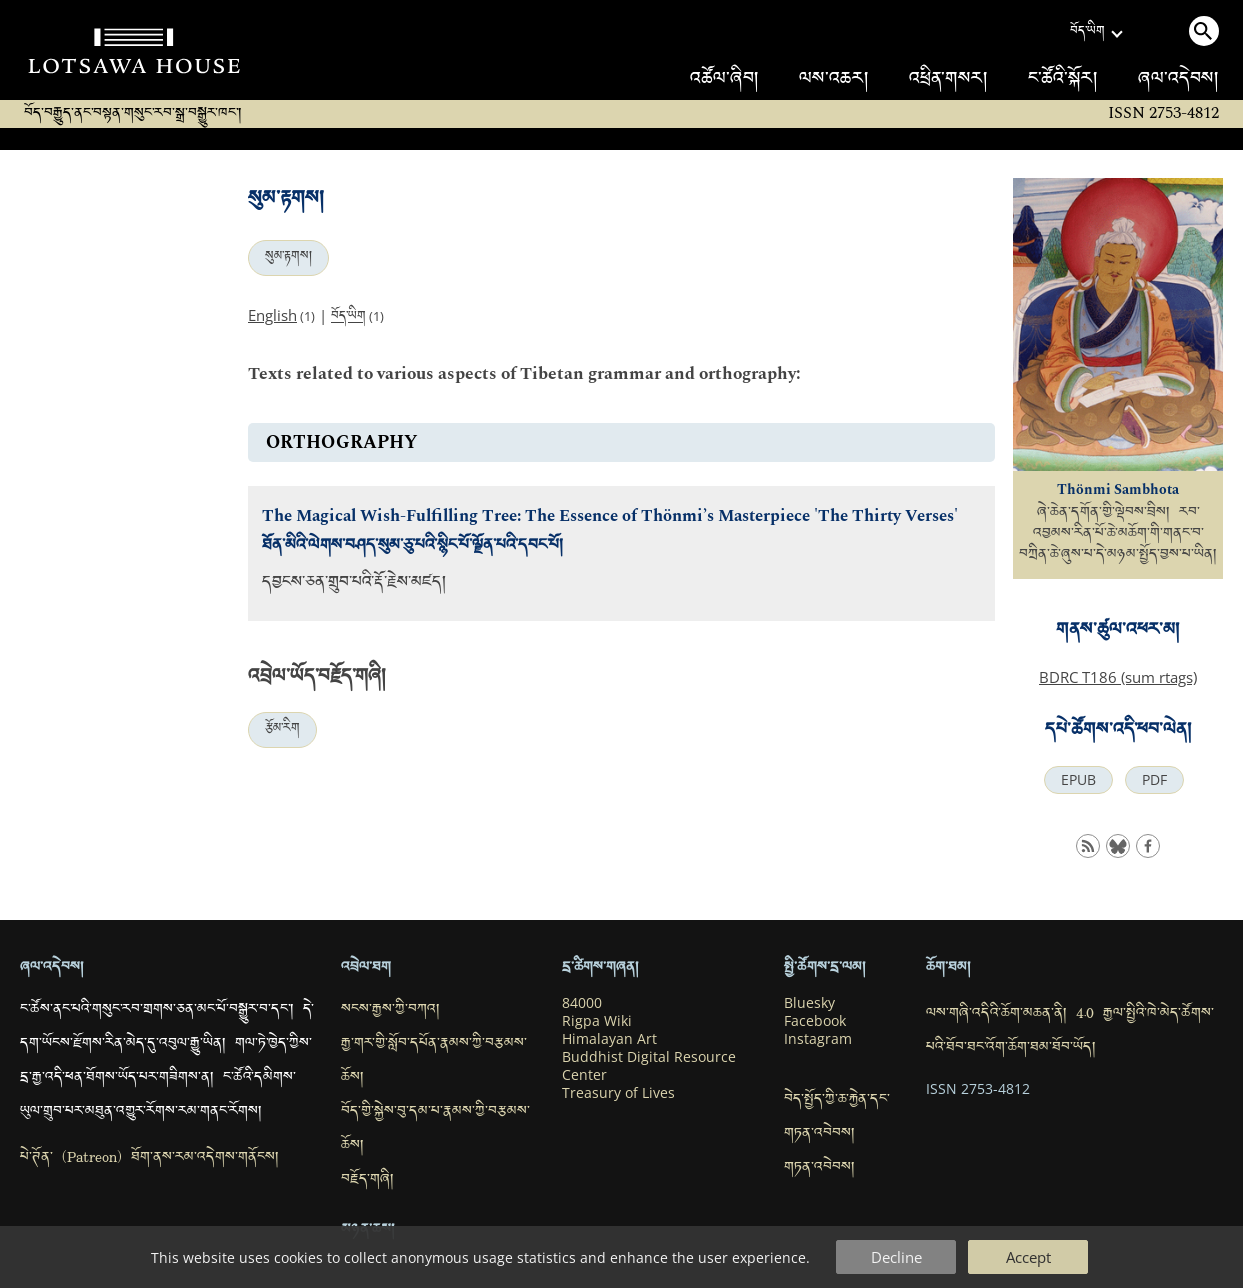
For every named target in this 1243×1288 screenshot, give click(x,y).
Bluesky (809, 1003)
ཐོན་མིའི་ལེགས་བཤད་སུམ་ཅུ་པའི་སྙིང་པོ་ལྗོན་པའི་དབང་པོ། (412, 547)
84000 (582, 1003)
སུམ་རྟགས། (288, 258)
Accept (1028, 1257)
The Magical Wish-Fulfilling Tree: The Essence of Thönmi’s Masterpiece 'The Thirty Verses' (610, 516)
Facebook (815, 1021)
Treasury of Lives (618, 1093)
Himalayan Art (609, 1039)
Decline (896, 1257)
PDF (1154, 780)
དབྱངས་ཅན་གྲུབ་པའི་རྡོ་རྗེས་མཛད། (354, 584)
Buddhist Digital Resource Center (649, 1066)
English (272, 315)
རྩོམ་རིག (282, 730)
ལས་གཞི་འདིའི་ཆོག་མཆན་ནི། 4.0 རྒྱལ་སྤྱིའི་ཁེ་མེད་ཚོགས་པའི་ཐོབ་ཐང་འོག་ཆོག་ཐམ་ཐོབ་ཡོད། (1070, 1032)
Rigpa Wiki (597, 1021)
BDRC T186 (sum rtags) (1118, 677)
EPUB (1078, 780)
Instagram (818, 1039)
